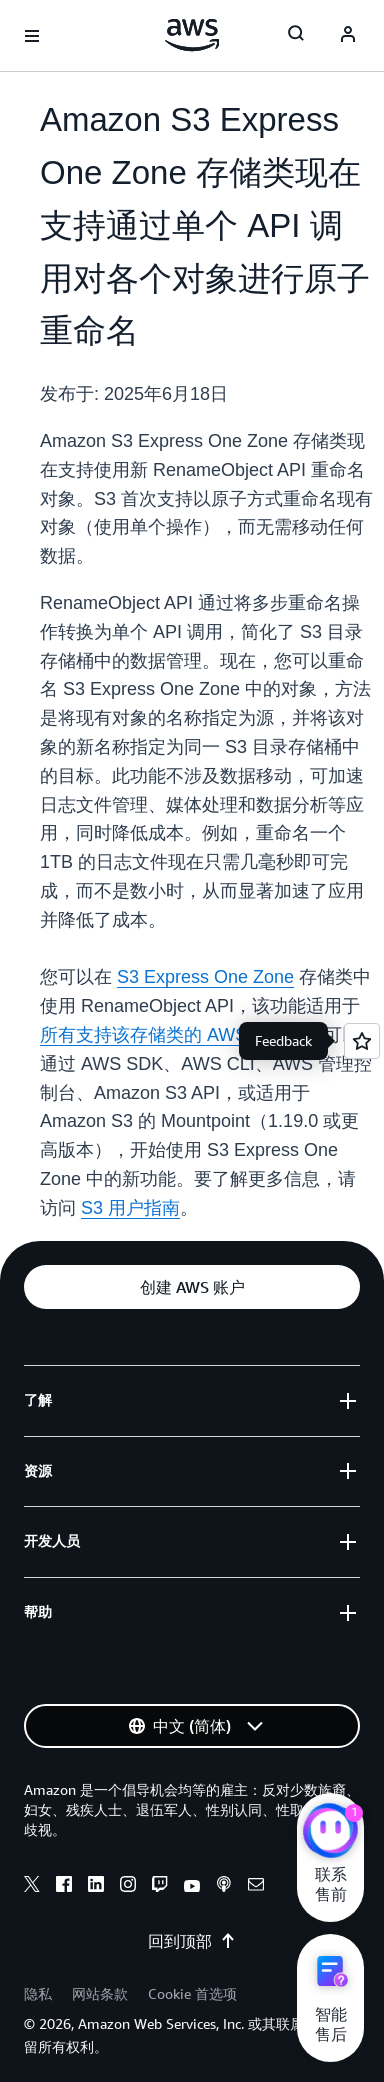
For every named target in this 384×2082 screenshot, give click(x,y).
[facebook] (64, 1887)
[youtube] (192, 1887)
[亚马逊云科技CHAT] (330, 1833)
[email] (256, 1887)
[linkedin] (96, 1887)
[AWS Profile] (348, 36)
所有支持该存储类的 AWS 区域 (164, 1035)
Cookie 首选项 (192, 1993)
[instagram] (128, 1887)
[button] (192, 1287)
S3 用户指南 (130, 1208)
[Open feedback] (362, 1041)
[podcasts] (224, 1887)
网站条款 (100, 1993)
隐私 (38, 1993)
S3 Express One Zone (205, 977)
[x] (32, 1887)
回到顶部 (192, 1941)
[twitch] (160, 1887)
